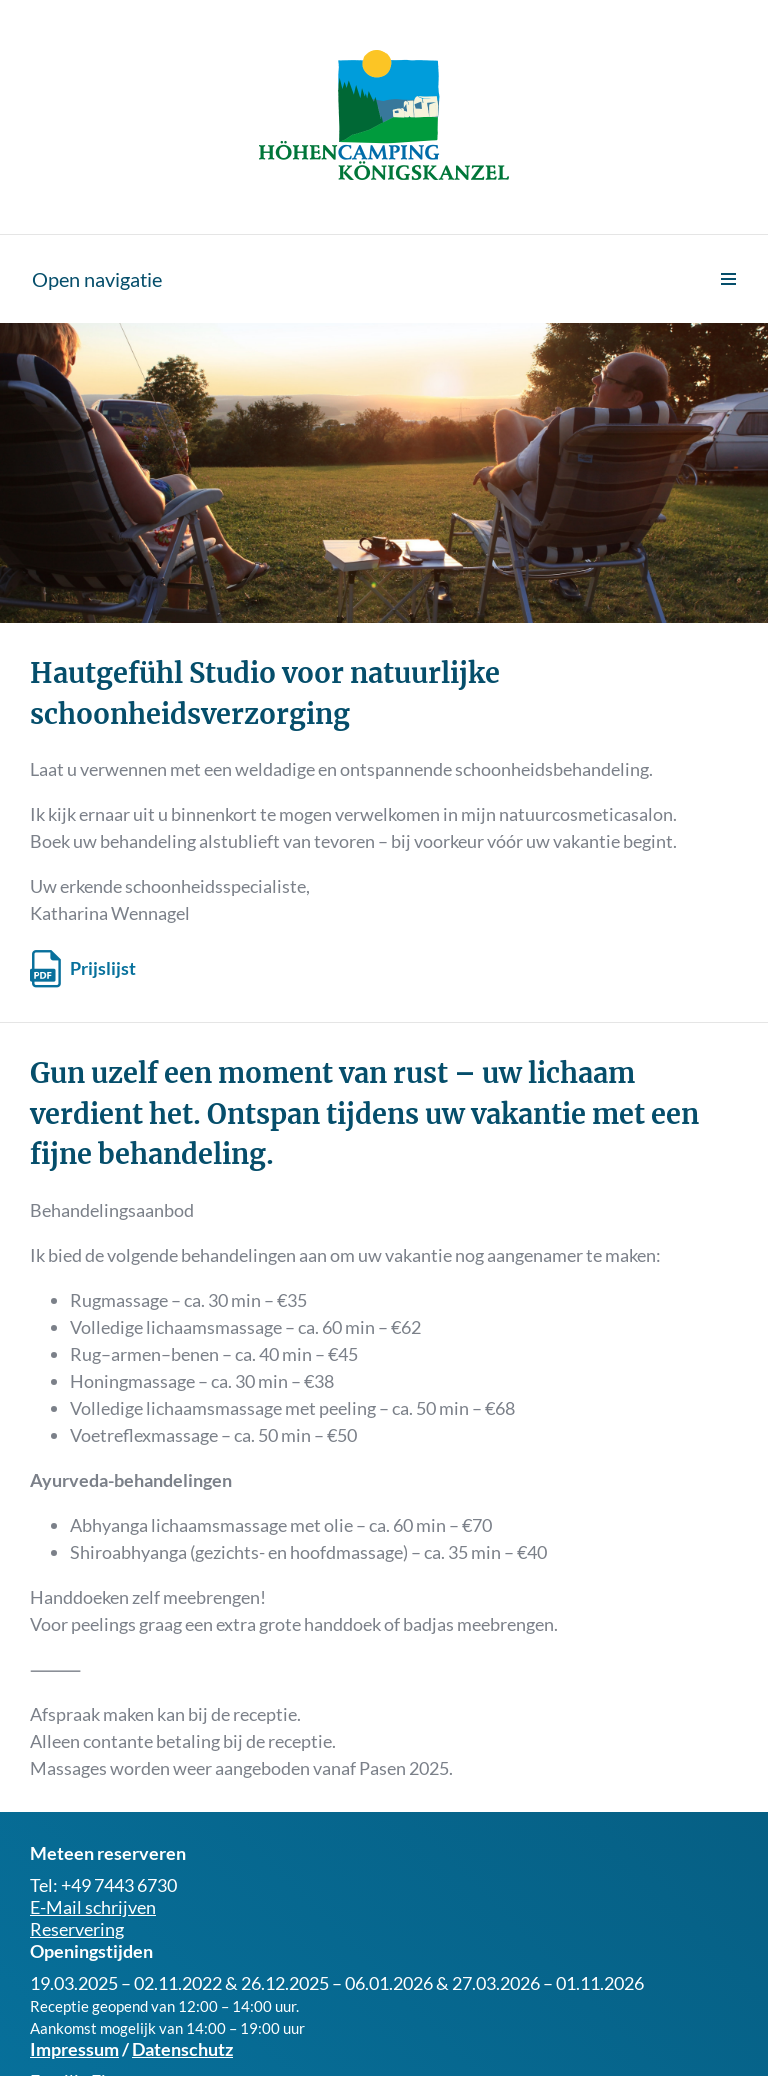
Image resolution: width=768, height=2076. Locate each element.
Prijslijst (103, 968)
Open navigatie (97, 279)
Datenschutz (182, 2049)
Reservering (77, 1929)
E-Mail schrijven (93, 1907)
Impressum (74, 2049)
